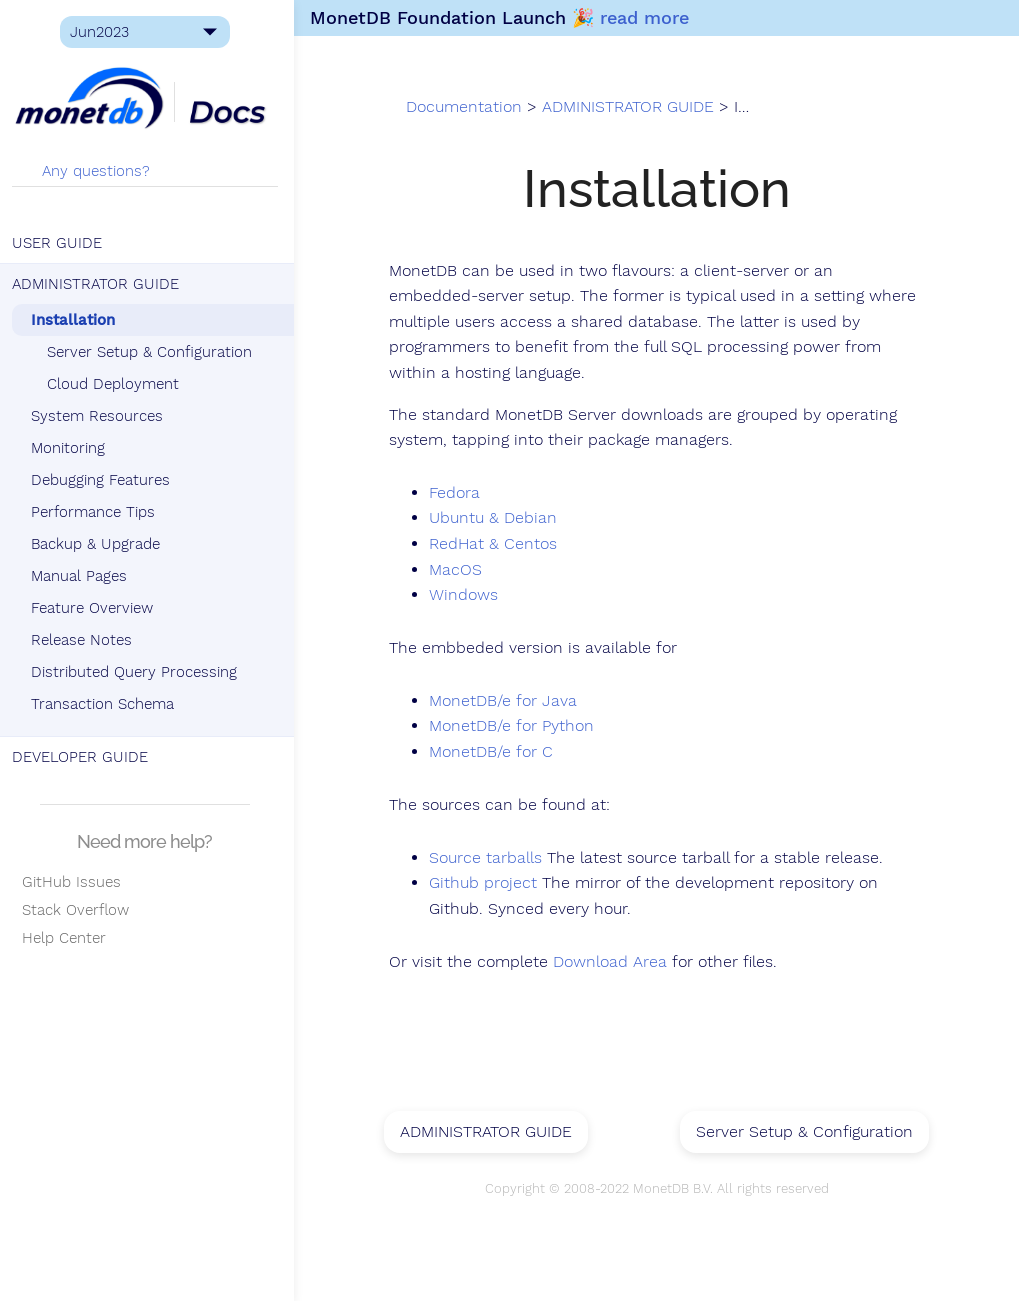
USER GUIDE (61, 243)
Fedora (461, 494)
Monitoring (72, 448)
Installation (77, 320)
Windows (470, 596)
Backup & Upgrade (99, 544)
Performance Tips (97, 512)
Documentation (472, 108)
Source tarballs (492, 858)
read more (650, 17)
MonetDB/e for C (498, 753)
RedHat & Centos (500, 545)
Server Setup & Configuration (153, 352)
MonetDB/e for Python (518, 727)
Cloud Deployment (117, 384)
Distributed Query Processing (138, 672)
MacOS (462, 570)
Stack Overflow (74, 910)
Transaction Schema (106, 704)
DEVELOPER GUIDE (84, 757)
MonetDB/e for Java (510, 702)
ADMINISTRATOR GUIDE (99, 284)
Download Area (617, 962)
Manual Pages (83, 576)
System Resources (101, 416)
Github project (490, 884)
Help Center (63, 938)
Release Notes (85, 640)
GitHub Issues (70, 882)
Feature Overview (96, 608)
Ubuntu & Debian (500, 519)
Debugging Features (104, 480)
